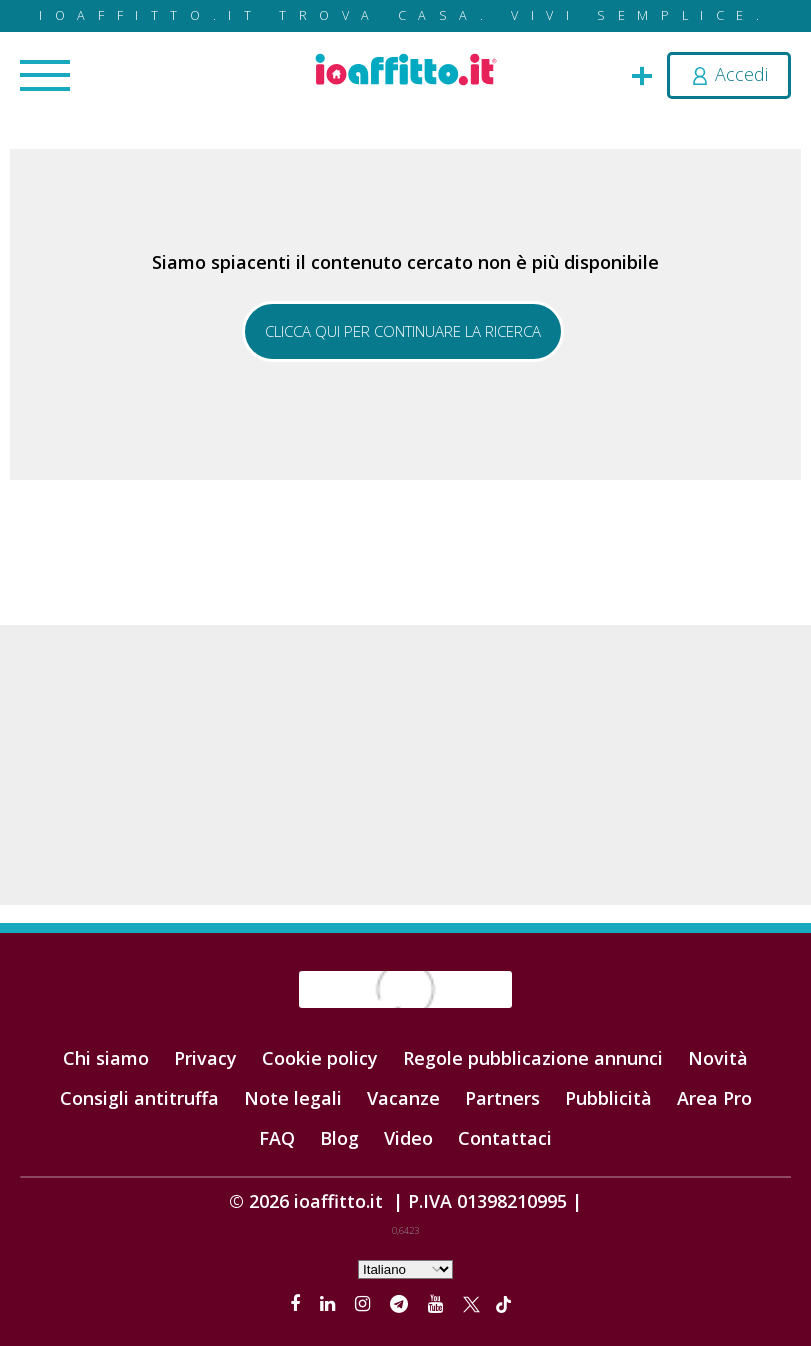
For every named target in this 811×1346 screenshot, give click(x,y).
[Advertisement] (405, 765)
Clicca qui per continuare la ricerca (403, 331)
